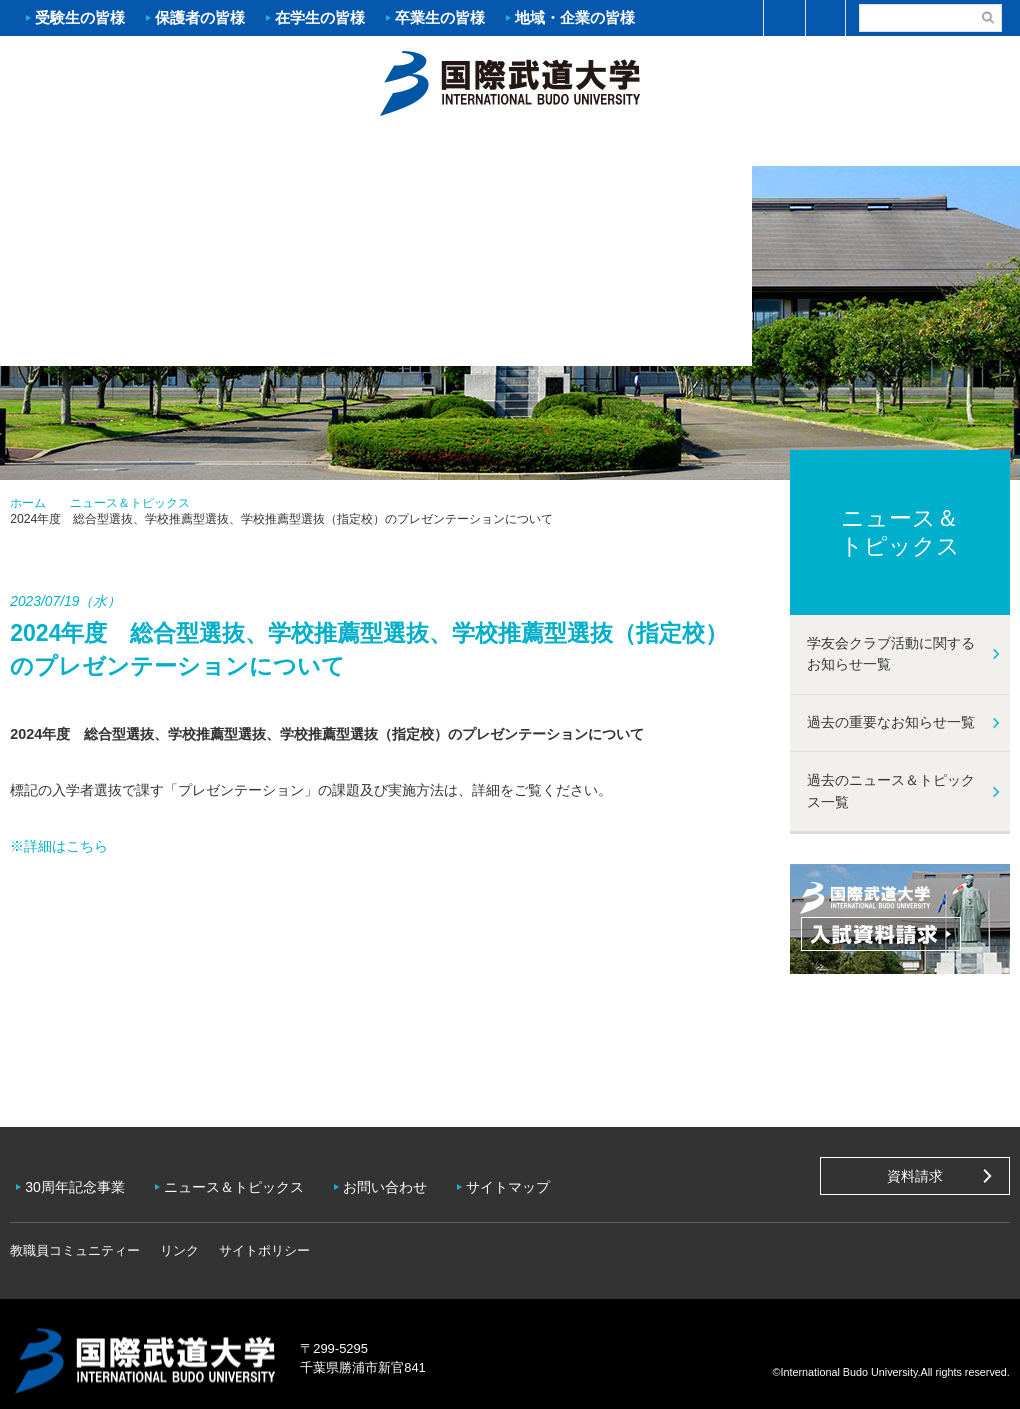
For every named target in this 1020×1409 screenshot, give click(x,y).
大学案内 (85, 146)
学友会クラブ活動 (934, 146)
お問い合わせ (400, 1180)
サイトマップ (528, 1180)
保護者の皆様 (200, 17)
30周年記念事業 (80, 1180)
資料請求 (915, 1176)
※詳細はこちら (59, 846)
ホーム (510, 81)
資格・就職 (595, 146)
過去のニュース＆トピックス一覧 (891, 791)
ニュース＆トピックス (130, 503)
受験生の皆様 (80, 17)
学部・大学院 (425, 146)
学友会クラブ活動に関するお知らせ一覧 (891, 654)
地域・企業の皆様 (575, 17)
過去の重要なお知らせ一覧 (891, 722)
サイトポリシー (264, 1236)
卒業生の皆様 (440, 17)
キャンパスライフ (765, 146)
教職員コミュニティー (75, 1236)
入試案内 (255, 146)
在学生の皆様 (320, 17)
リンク (179, 1236)
